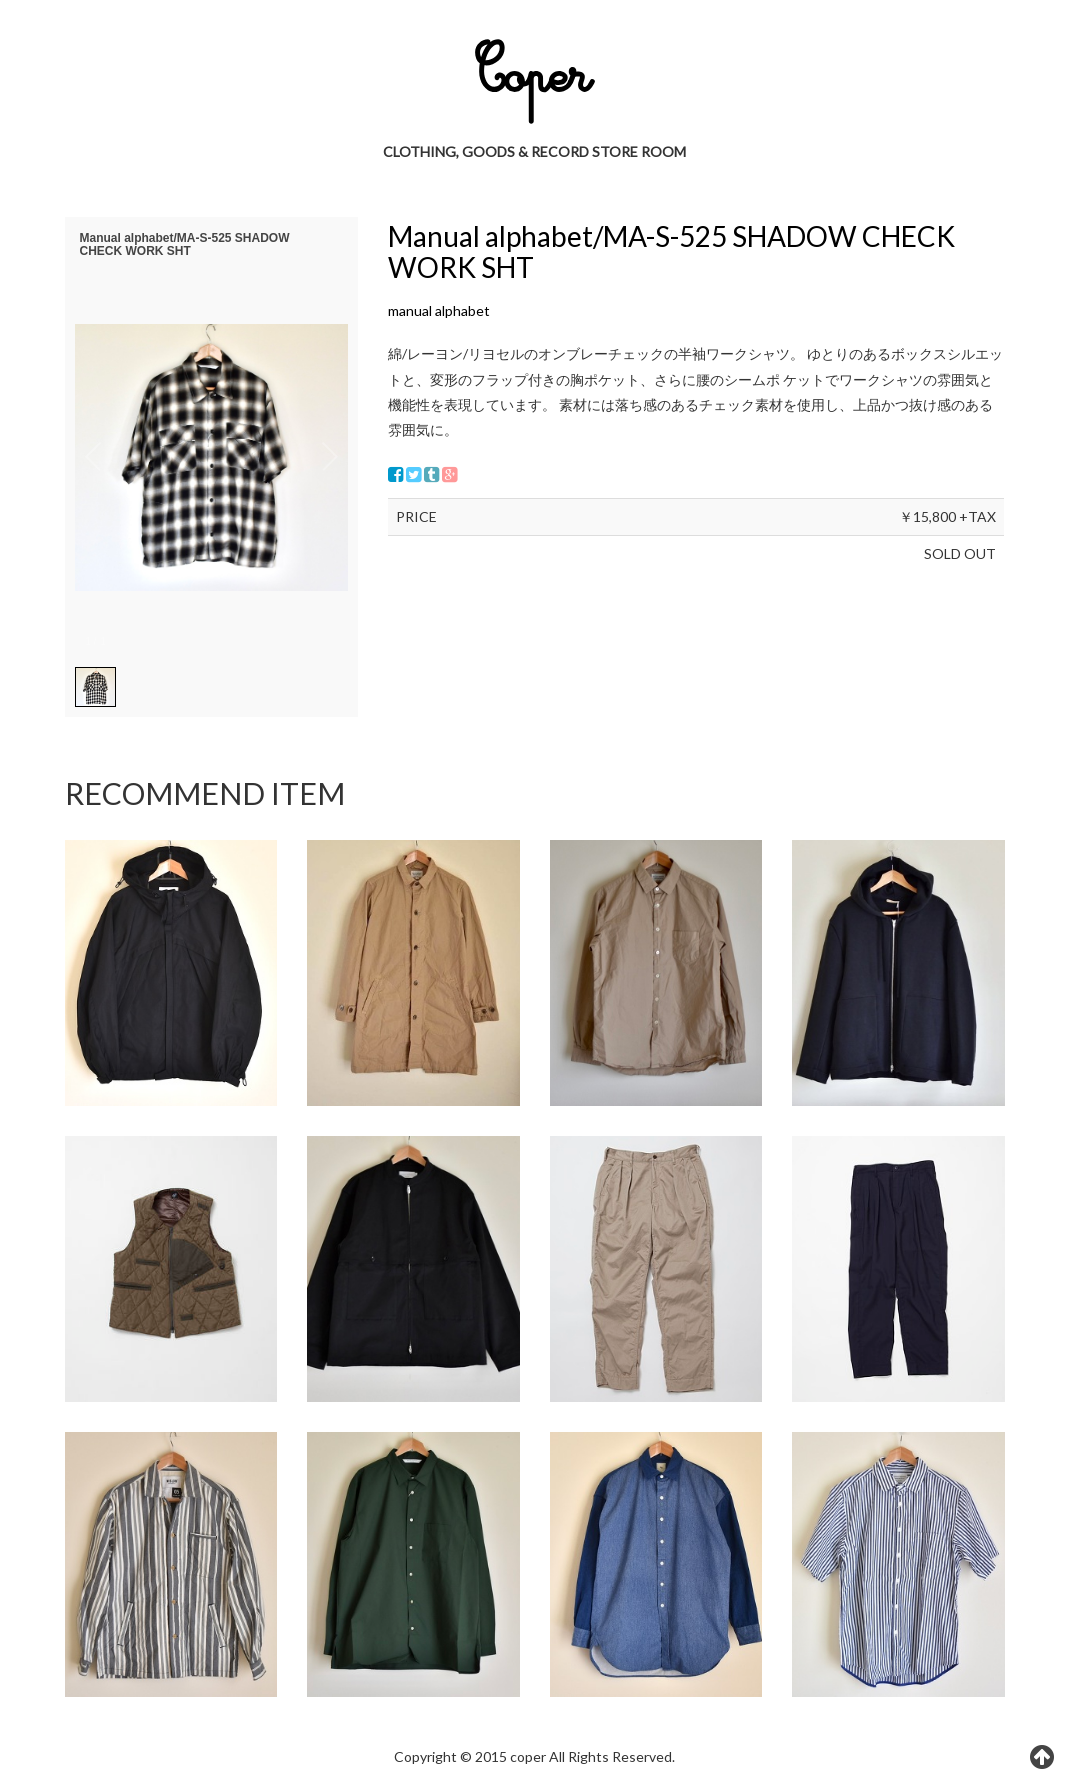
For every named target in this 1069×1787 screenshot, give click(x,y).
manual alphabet (439, 310)
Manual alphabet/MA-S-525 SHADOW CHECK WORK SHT (671, 251)
